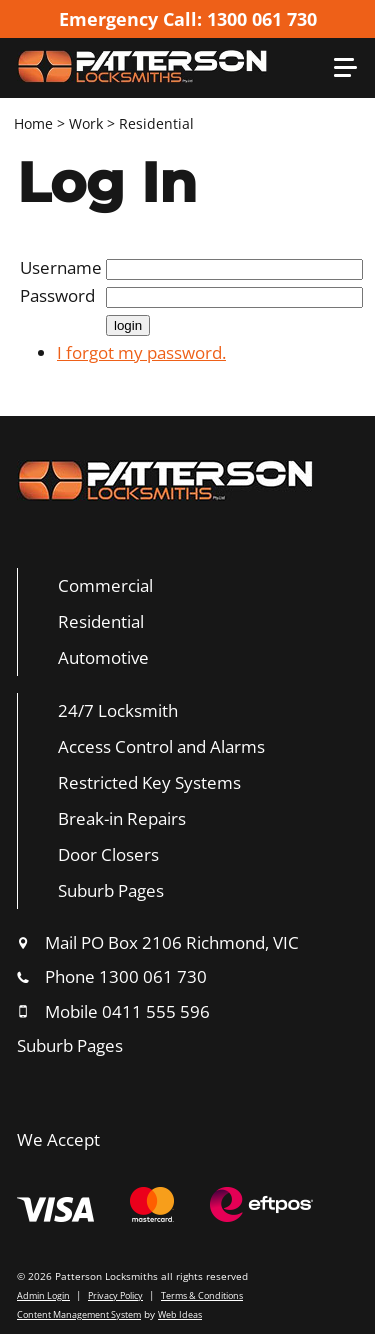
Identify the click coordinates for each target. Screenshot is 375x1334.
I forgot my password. (141, 352)
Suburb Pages (111, 890)
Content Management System (79, 1314)
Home (33, 123)
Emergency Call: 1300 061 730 (188, 19)
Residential (156, 123)
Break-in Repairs (122, 818)
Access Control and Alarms (161, 746)
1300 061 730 (153, 976)
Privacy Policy (115, 1295)
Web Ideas (180, 1314)
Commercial (105, 585)
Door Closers (108, 854)
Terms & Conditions (202, 1295)
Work (86, 123)
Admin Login (43, 1295)
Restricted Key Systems (149, 782)
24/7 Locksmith (118, 710)
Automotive (103, 657)
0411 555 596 (156, 1011)
